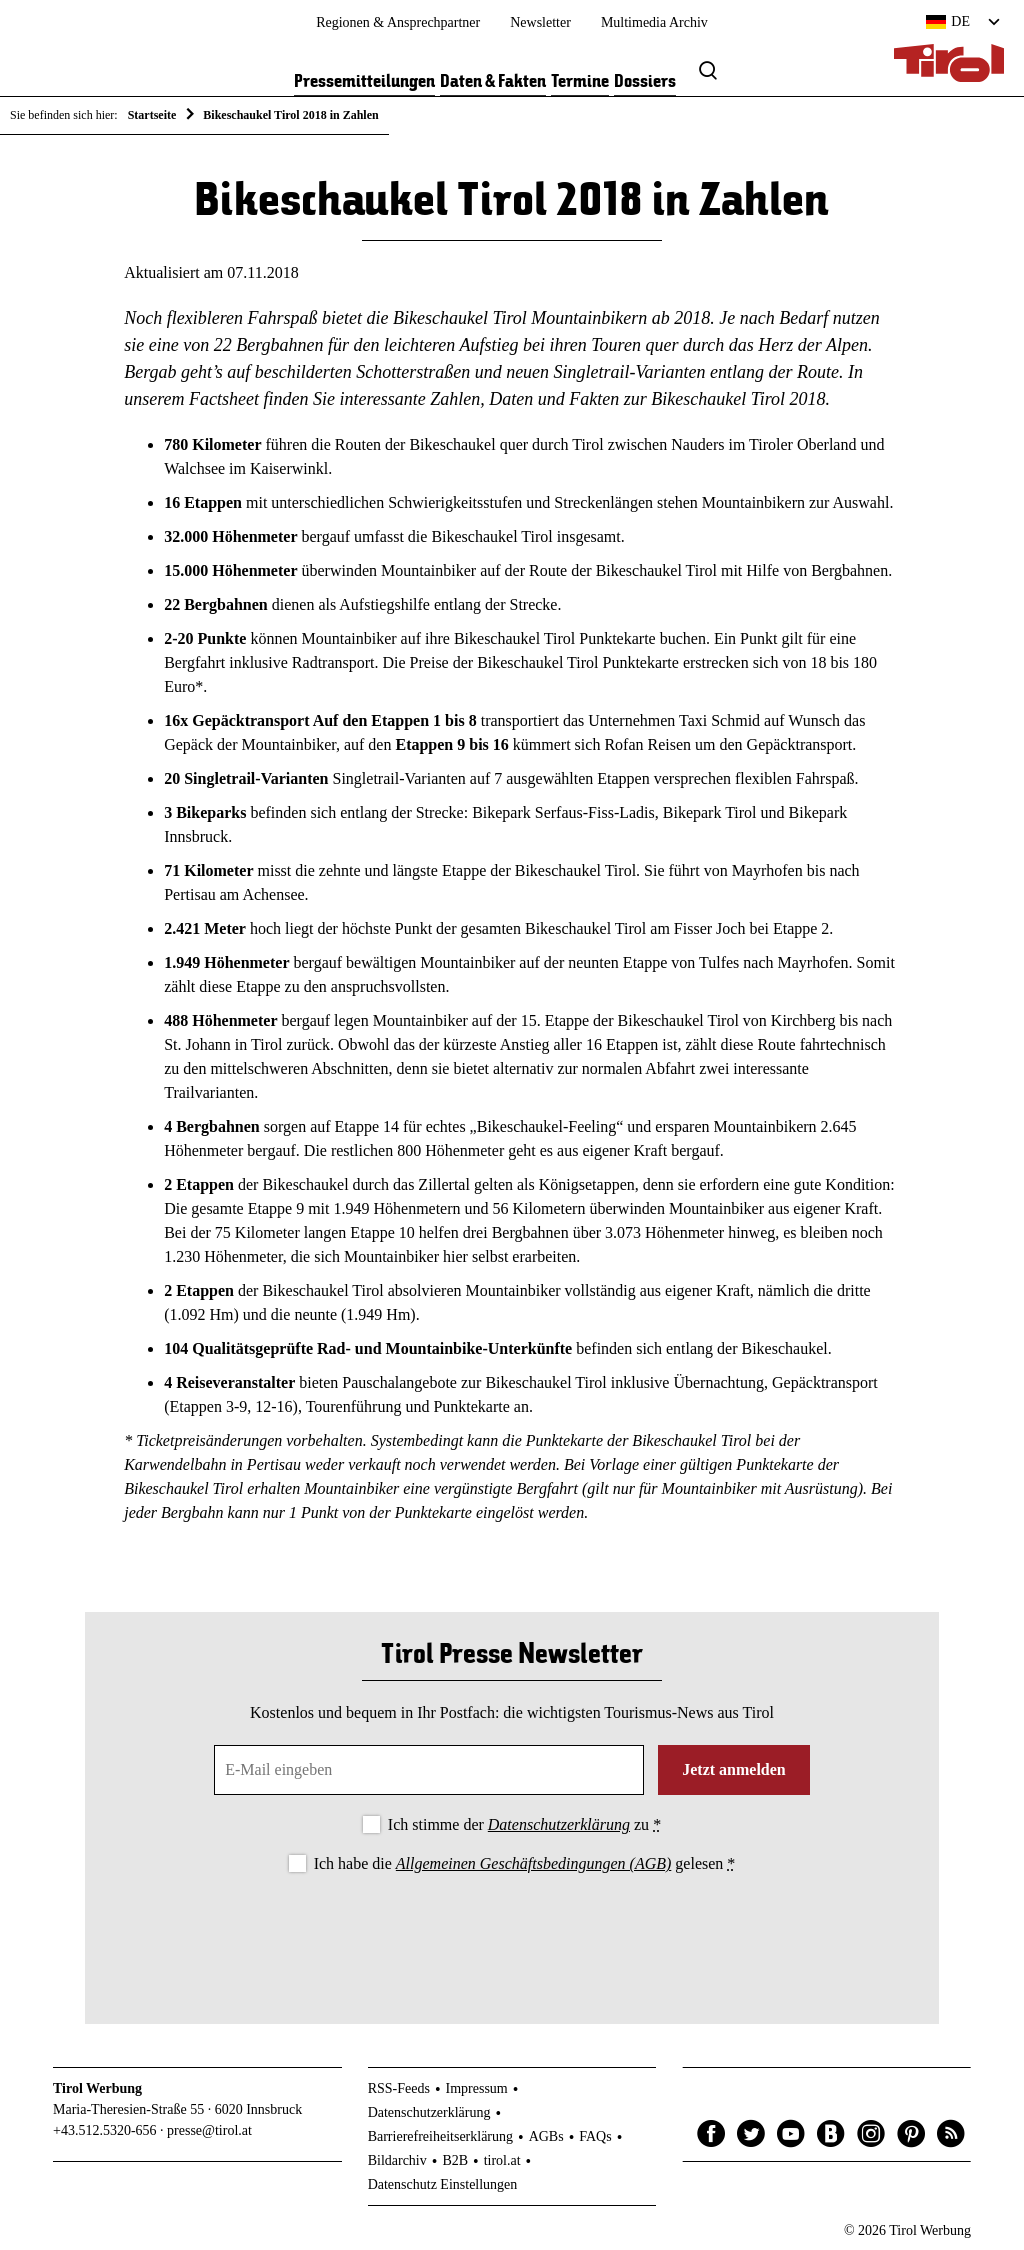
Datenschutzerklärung (559, 1824)
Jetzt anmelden (734, 1769)
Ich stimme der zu (524, 1824)
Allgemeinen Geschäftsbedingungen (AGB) (533, 1863)
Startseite (152, 115)
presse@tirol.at (209, 2130)
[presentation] (512, 1932)
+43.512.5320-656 (105, 2130)
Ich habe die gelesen (525, 1863)
